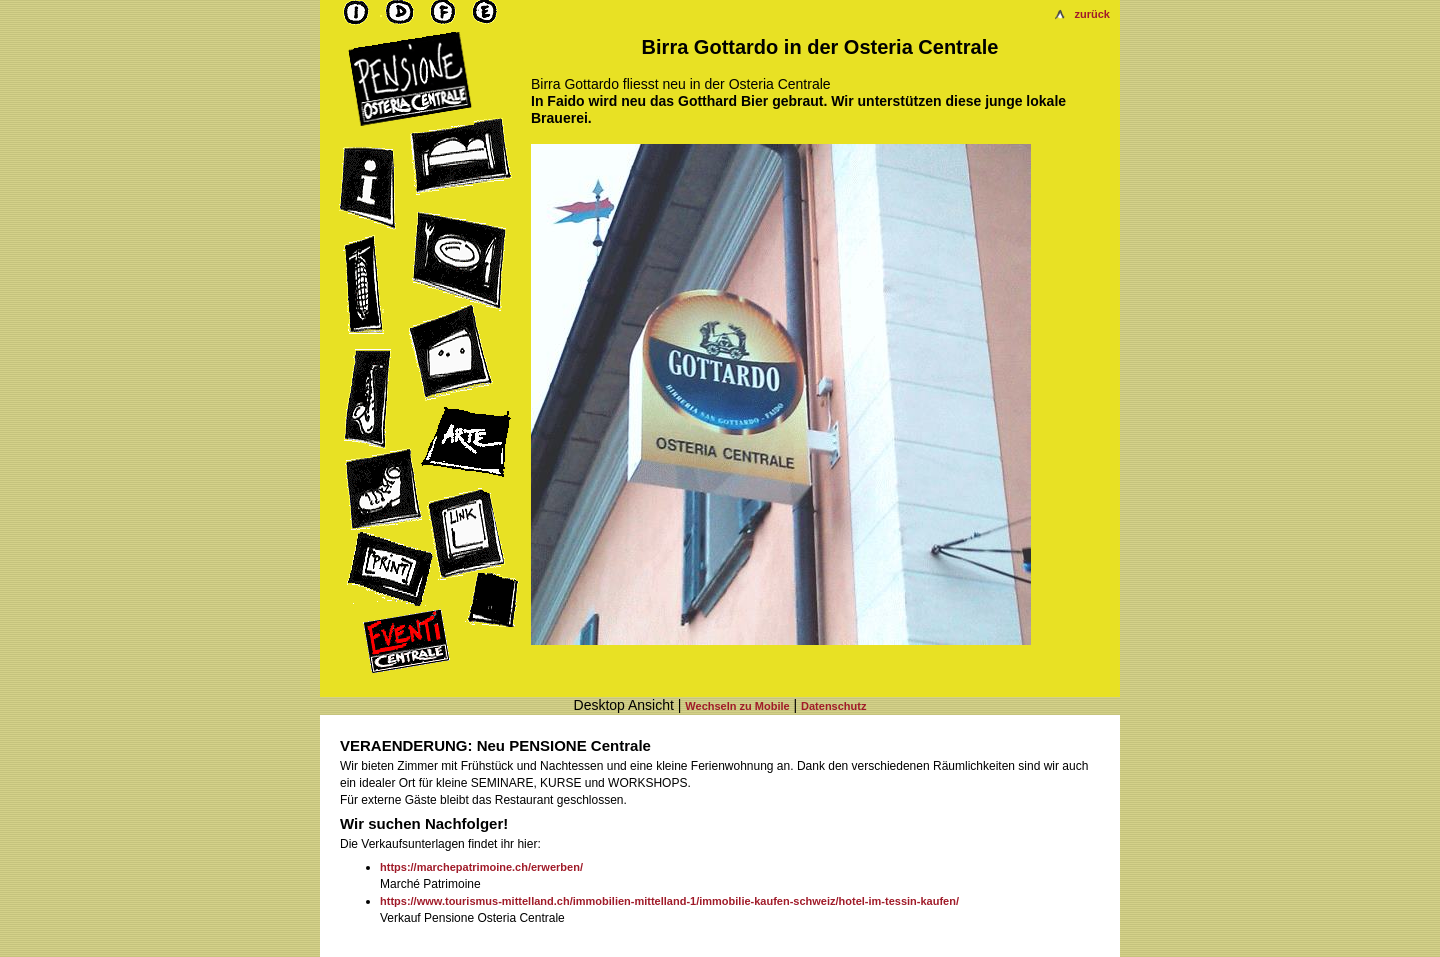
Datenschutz (833, 706)
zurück (1092, 14)
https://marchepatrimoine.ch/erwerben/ (481, 867)
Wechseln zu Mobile (737, 706)
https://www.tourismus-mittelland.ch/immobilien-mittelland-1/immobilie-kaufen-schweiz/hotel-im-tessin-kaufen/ (669, 901)
